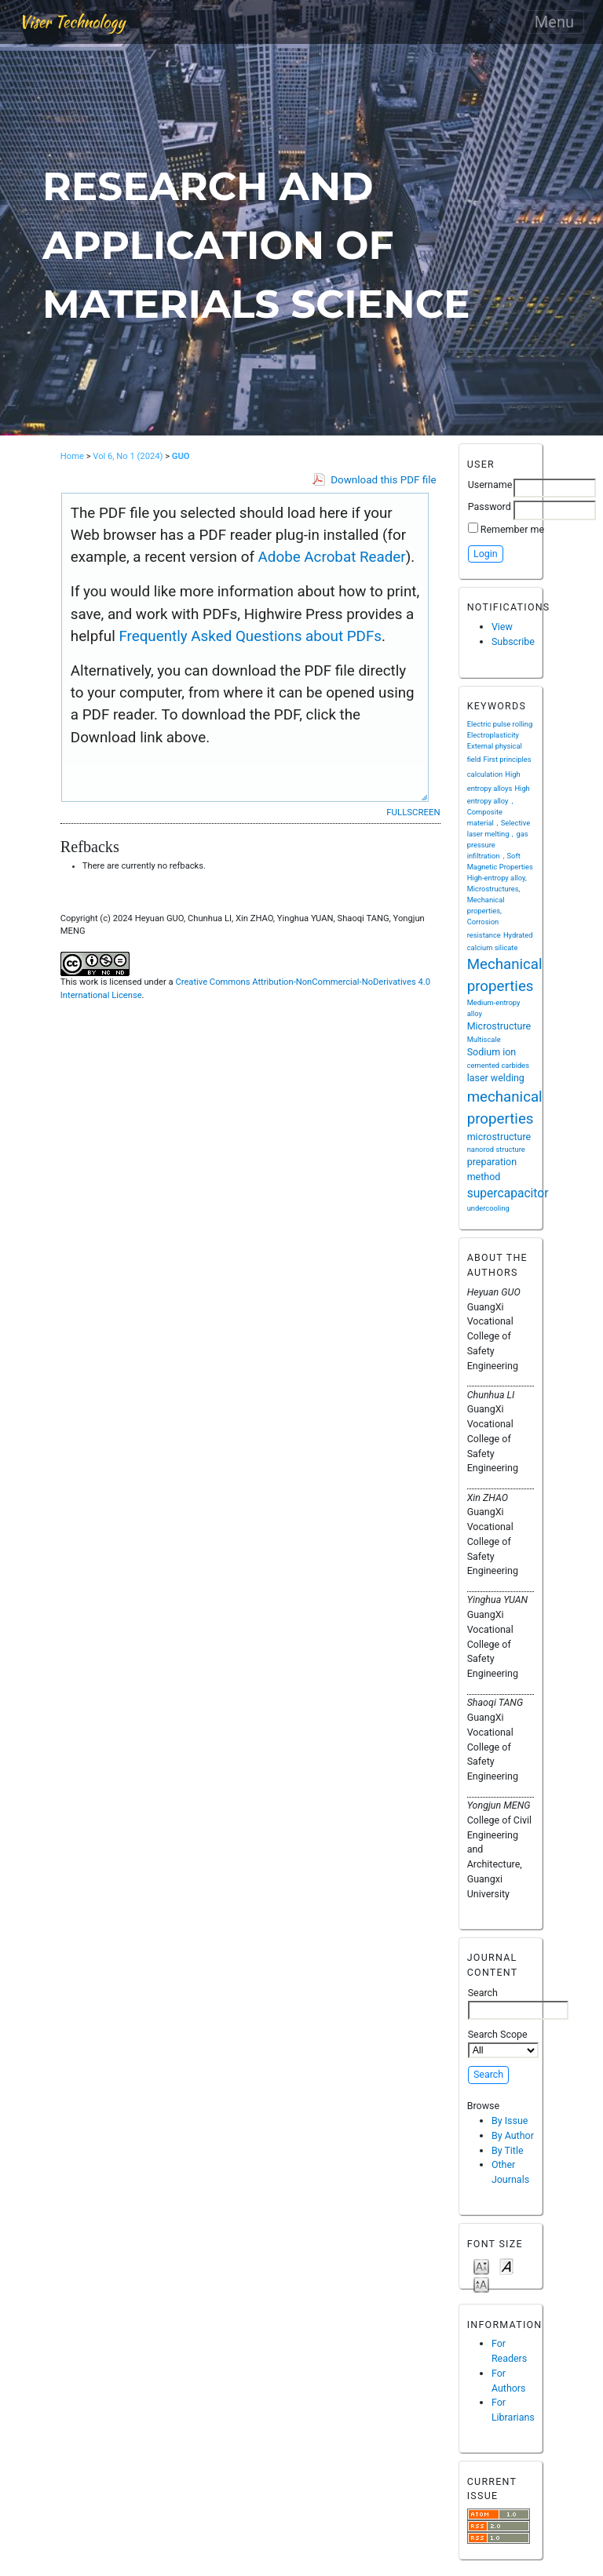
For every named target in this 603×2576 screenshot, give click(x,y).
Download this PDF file (383, 480)
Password (489, 506)
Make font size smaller (481, 2266)
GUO (181, 456)
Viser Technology (72, 21)
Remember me (512, 529)
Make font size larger (481, 2284)
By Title (508, 2150)
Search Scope (503, 2043)
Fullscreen (413, 812)
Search (518, 2003)
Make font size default (506, 2266)
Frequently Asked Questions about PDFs (250, 636)
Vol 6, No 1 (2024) (128, 456)
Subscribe (513, 641)
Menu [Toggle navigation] (554, 22)
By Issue (510, 2120)
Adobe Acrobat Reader (332, 557)
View (502, 626)
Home (72, 456)
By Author (513, 2135)
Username (490, 484)
